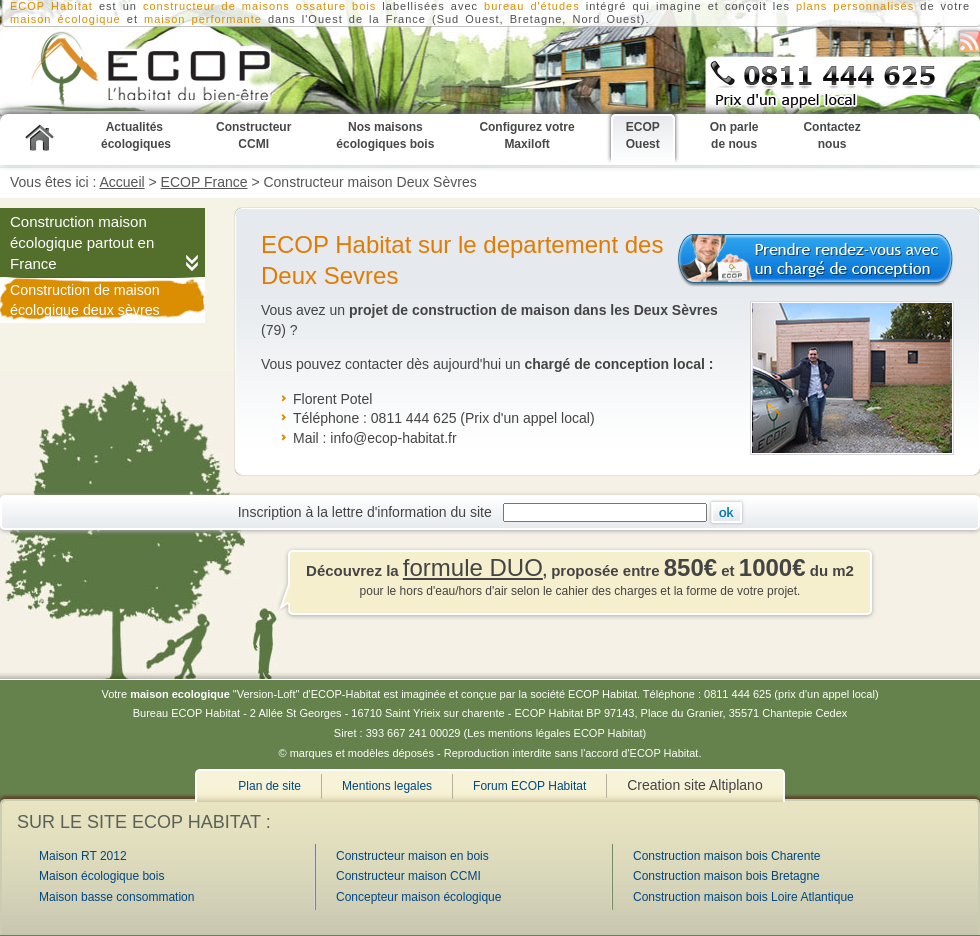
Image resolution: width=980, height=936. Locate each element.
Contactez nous (831, 135)
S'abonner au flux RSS (969, 41)
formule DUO (473, 567)
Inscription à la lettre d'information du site (369, 511)
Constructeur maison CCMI (408, 876)
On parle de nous (734, 135)
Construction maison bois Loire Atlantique (743, 897)
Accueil (122, 182)
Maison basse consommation (116, 897)
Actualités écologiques (136, 135)
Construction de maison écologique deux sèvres (85, 300)
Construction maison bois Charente (726, 856)
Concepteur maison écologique (418, 897)
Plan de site (269, 786)
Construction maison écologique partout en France (82, 242)
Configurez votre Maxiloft (526, 135)
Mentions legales (387, 786)
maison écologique (65, 19)
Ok (726, 512)
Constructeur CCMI (253, 135)
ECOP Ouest (643, 135)
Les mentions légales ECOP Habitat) (556, 733)
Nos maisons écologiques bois (385, 135)
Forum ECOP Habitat (529, 786)
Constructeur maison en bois (412, 856)
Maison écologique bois (101, 876)
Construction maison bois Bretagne (726, 876)
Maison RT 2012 (83, 856)
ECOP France (204, 182)
